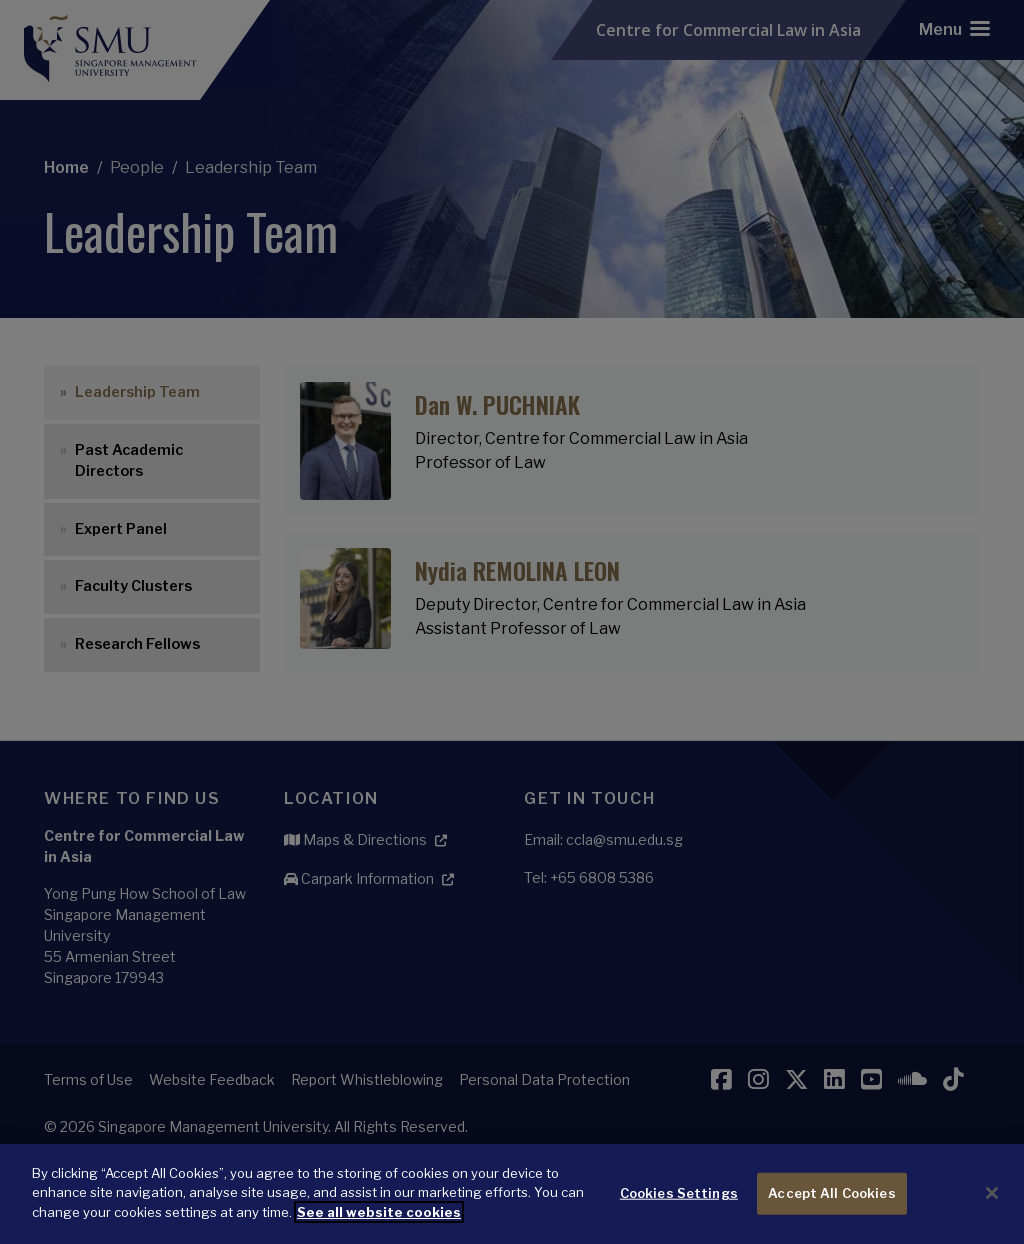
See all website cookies (379, 1226)
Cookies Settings (679, 1206)
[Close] (992, 1207)
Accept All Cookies (831, 1206)
